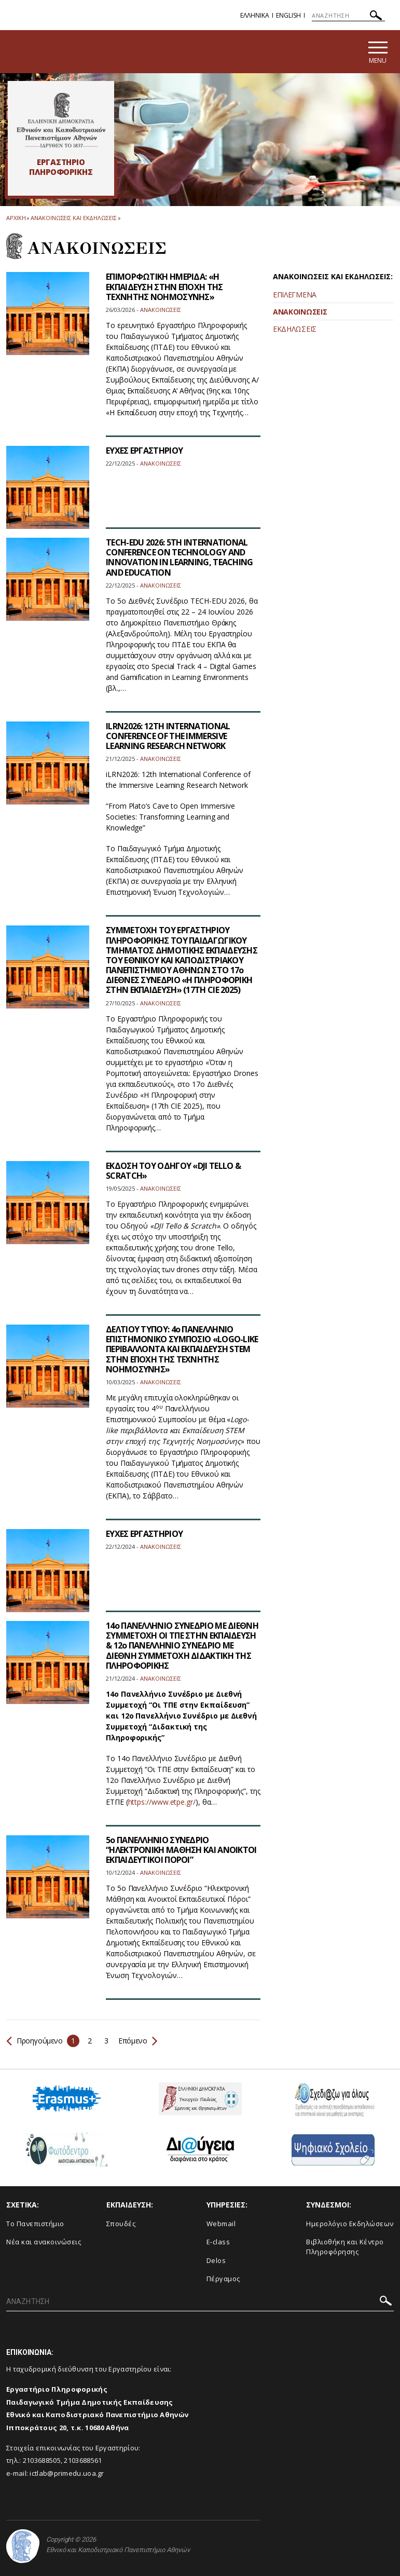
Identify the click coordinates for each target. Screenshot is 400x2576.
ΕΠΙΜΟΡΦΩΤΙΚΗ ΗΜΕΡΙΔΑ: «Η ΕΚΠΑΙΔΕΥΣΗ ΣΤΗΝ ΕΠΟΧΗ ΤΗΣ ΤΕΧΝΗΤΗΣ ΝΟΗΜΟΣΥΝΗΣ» (164, 286)
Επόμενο (137, 2041)
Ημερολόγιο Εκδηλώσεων (350, 2223)
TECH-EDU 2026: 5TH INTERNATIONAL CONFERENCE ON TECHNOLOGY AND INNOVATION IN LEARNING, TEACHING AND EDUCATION (179, 557)
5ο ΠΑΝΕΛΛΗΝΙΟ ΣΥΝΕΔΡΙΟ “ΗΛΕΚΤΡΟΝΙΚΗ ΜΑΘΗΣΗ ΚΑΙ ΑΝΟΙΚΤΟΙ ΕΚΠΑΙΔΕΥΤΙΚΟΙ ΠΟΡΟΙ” (181, 1849)
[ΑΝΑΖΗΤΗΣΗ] (348, 15)
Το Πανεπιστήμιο (35, 2223)
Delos (216, 2260)
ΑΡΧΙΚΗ (15, 218)
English (288, 15)
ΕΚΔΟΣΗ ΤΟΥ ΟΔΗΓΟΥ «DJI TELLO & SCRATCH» (173, 1170)
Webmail (221, 2223)
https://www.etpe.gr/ (162, 1802)
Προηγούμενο (34, 2041)
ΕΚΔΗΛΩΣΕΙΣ (294, 329)
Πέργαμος (223, 2278)
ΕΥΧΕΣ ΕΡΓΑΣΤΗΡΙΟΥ (144, 450)
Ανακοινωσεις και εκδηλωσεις (73, 218)
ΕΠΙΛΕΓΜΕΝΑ (294, 294)
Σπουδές (121, 2223)
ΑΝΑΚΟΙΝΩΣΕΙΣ (300, 312)
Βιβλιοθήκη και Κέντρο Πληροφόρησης (345, 2246)
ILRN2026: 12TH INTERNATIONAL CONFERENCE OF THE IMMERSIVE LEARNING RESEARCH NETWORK (168, 736)
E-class (218, 2241)
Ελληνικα (254, 15)
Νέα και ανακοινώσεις (43, 2241)
